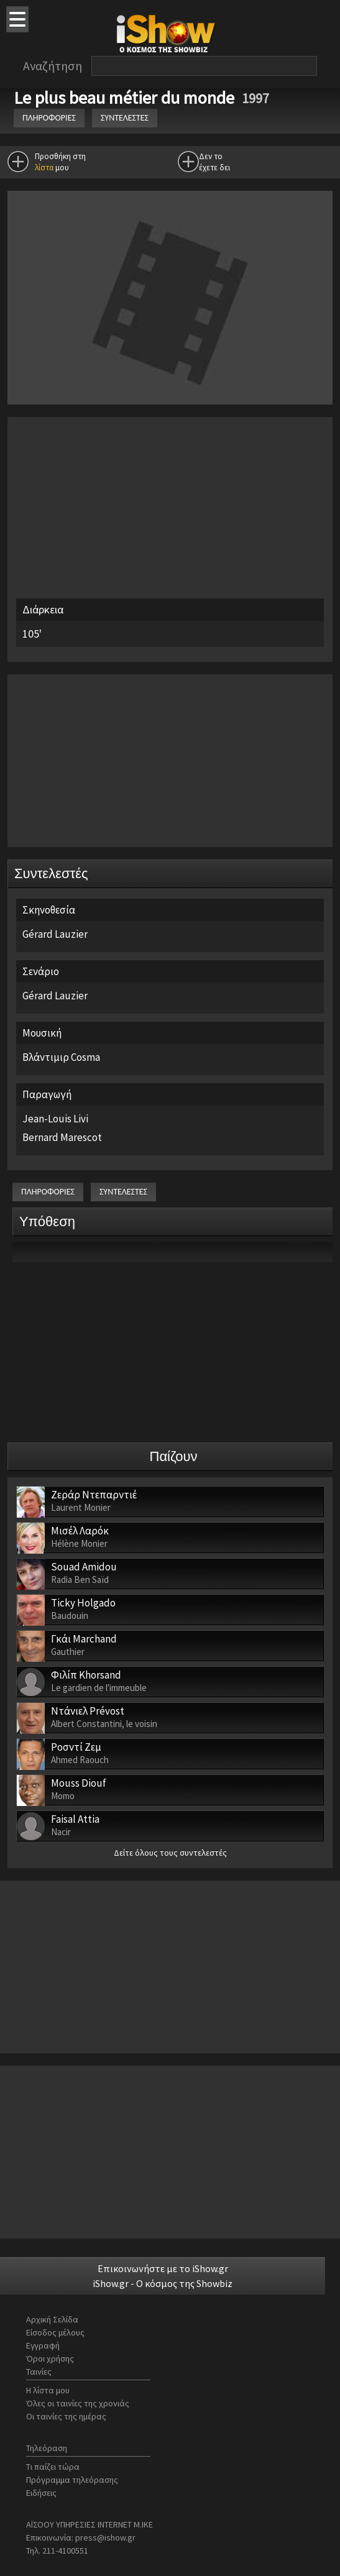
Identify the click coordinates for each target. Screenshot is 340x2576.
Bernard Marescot (62, 1137)
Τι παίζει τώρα (53, 2466)
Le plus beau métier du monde (126, 97)
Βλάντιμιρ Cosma (61, 1057)
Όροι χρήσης (50, 2358)
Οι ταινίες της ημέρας (66, 2416)
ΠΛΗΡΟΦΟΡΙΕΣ (49, 117)
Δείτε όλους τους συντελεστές (170, 1852)
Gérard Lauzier (55, 934)
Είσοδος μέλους (55, 2332)
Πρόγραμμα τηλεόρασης (72, 2479)
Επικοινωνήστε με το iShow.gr (163, 2268)
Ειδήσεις (41, 2492)
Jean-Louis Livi (55, 1118)
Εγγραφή (43, 2345)
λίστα (44, 167)
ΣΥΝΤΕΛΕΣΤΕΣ (125, 117)
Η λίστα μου (48, 2390)
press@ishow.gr (105, 2537)
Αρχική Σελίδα (52, 2319)
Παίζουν (174, 1456)
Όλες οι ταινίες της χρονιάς (77, 2403)
